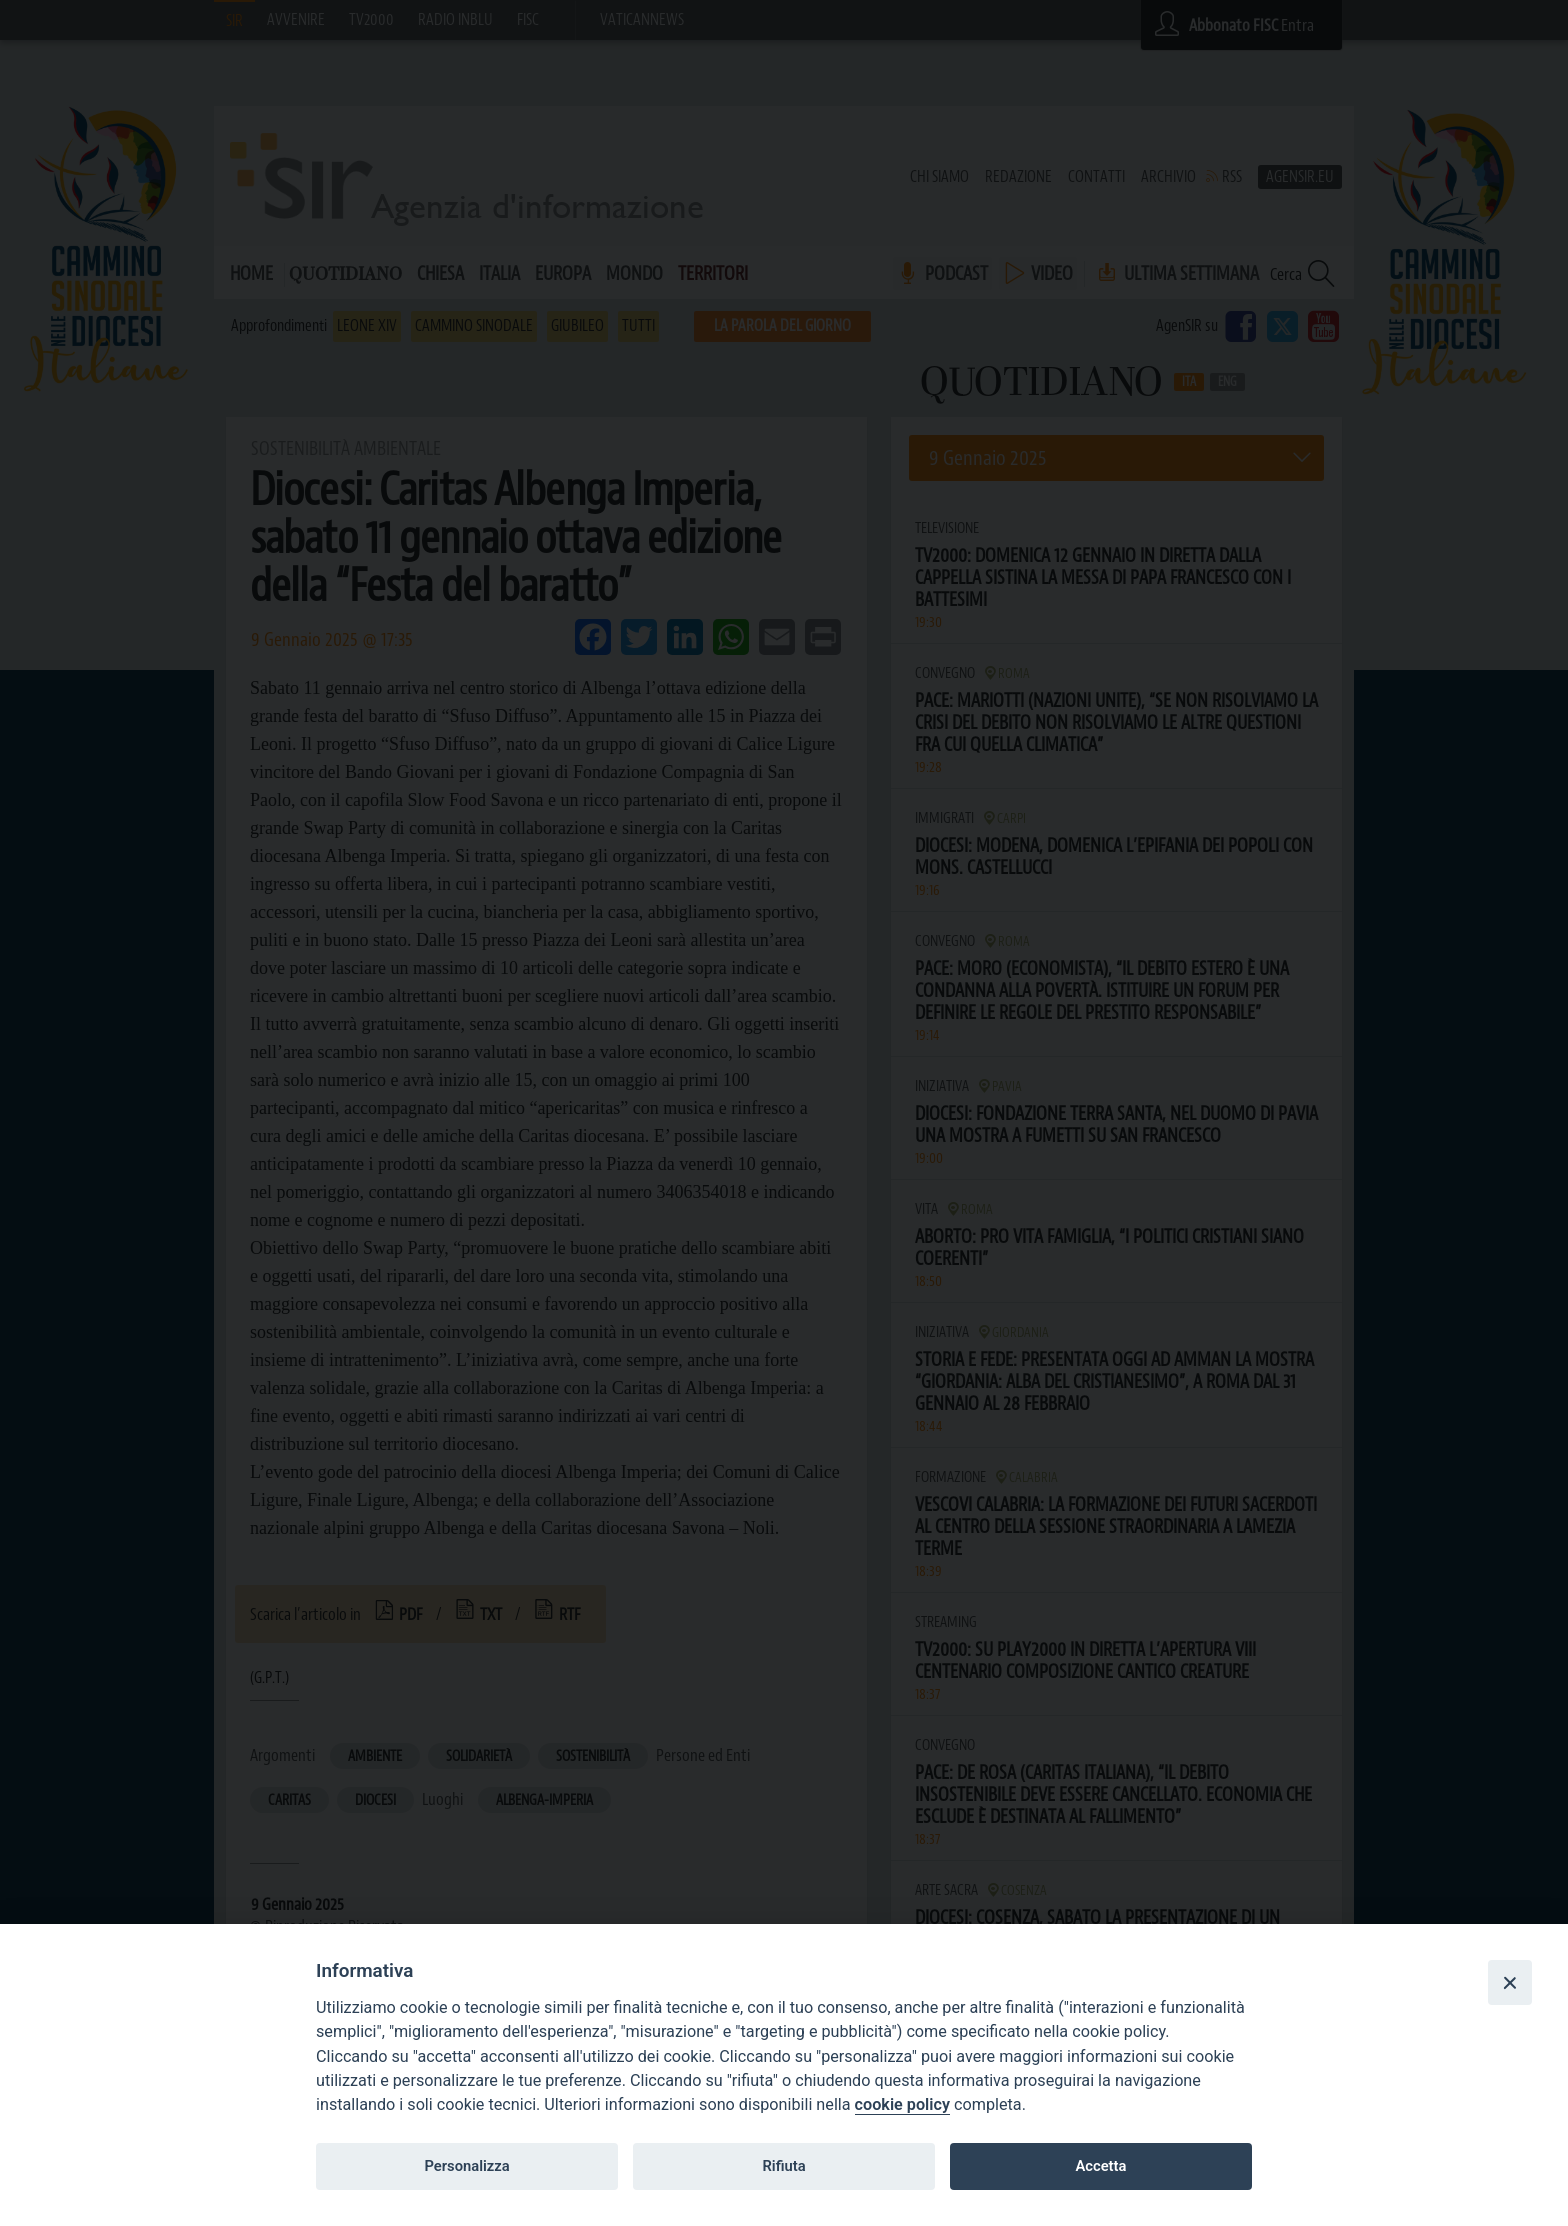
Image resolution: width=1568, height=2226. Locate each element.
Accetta (1100, 2166)
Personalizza (466, 2166)
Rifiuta (783, 2166)
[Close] (1510, 1982)
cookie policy (902, 2104)
